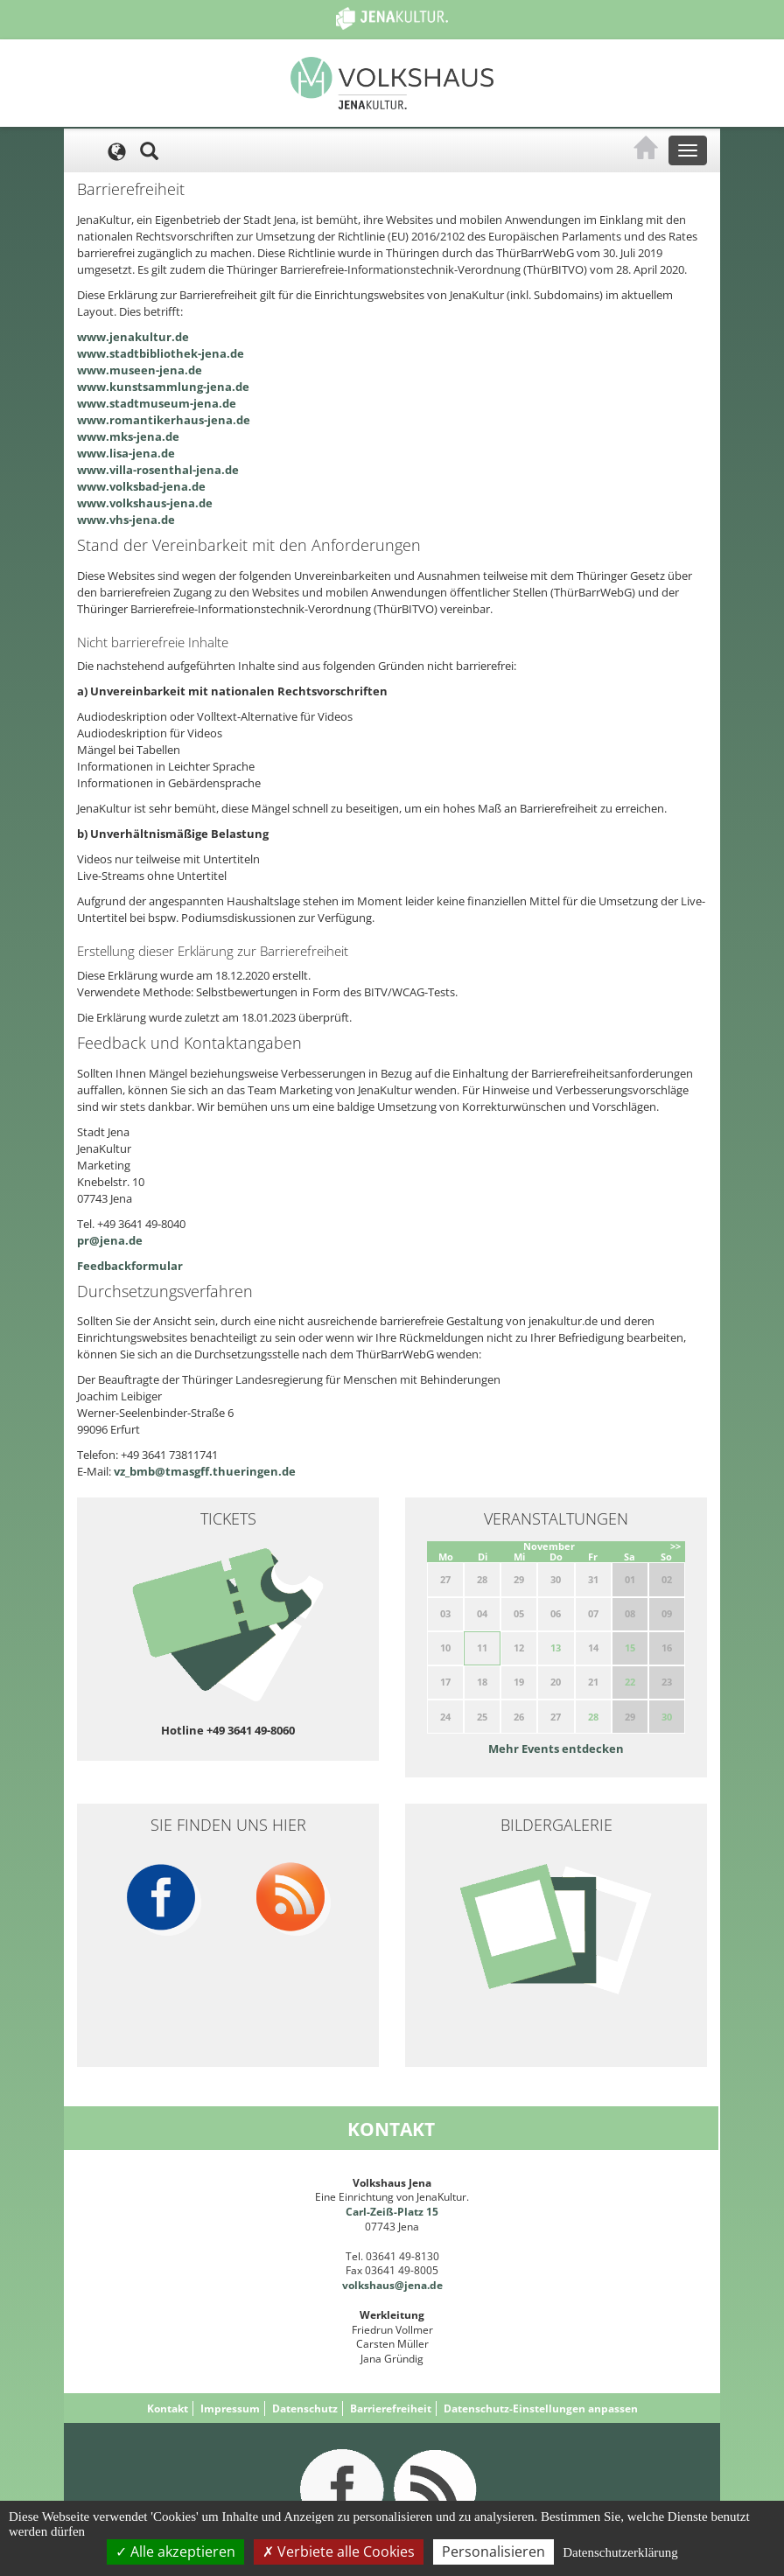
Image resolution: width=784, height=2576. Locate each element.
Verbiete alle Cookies (338, 2551)
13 (555, 1647)
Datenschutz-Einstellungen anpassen (541, 2408)
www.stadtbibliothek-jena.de (160, 353)
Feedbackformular (130, 1266)
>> (675, 1546)
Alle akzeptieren (175, 2551)
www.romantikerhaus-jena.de (163, 420)
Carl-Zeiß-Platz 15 (392, 2211)
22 (630, 1681)
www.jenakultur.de (133, 337)
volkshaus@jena (384, 2285)
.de (435, 2285)
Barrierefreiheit (390, 2408)
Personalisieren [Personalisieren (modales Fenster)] (493, 2551)
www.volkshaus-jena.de (145, 503)
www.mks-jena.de (128, 436)
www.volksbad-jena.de (141, 486)
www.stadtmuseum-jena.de (156, 403)
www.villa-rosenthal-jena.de (158, 470)
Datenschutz (305, 2408)
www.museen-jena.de (139, 370)
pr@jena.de (110, 1240)
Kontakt (167, 2408)
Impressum (230, 2408)
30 (667, 1716)
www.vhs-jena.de (126, 519)
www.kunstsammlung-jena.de (163, 386)
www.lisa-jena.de (126, 453)
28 (593, 1716)
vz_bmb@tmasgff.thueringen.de (205, 1471)
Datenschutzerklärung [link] (620, 2552)
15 (630, 1647)
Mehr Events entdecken (556, 1748)
